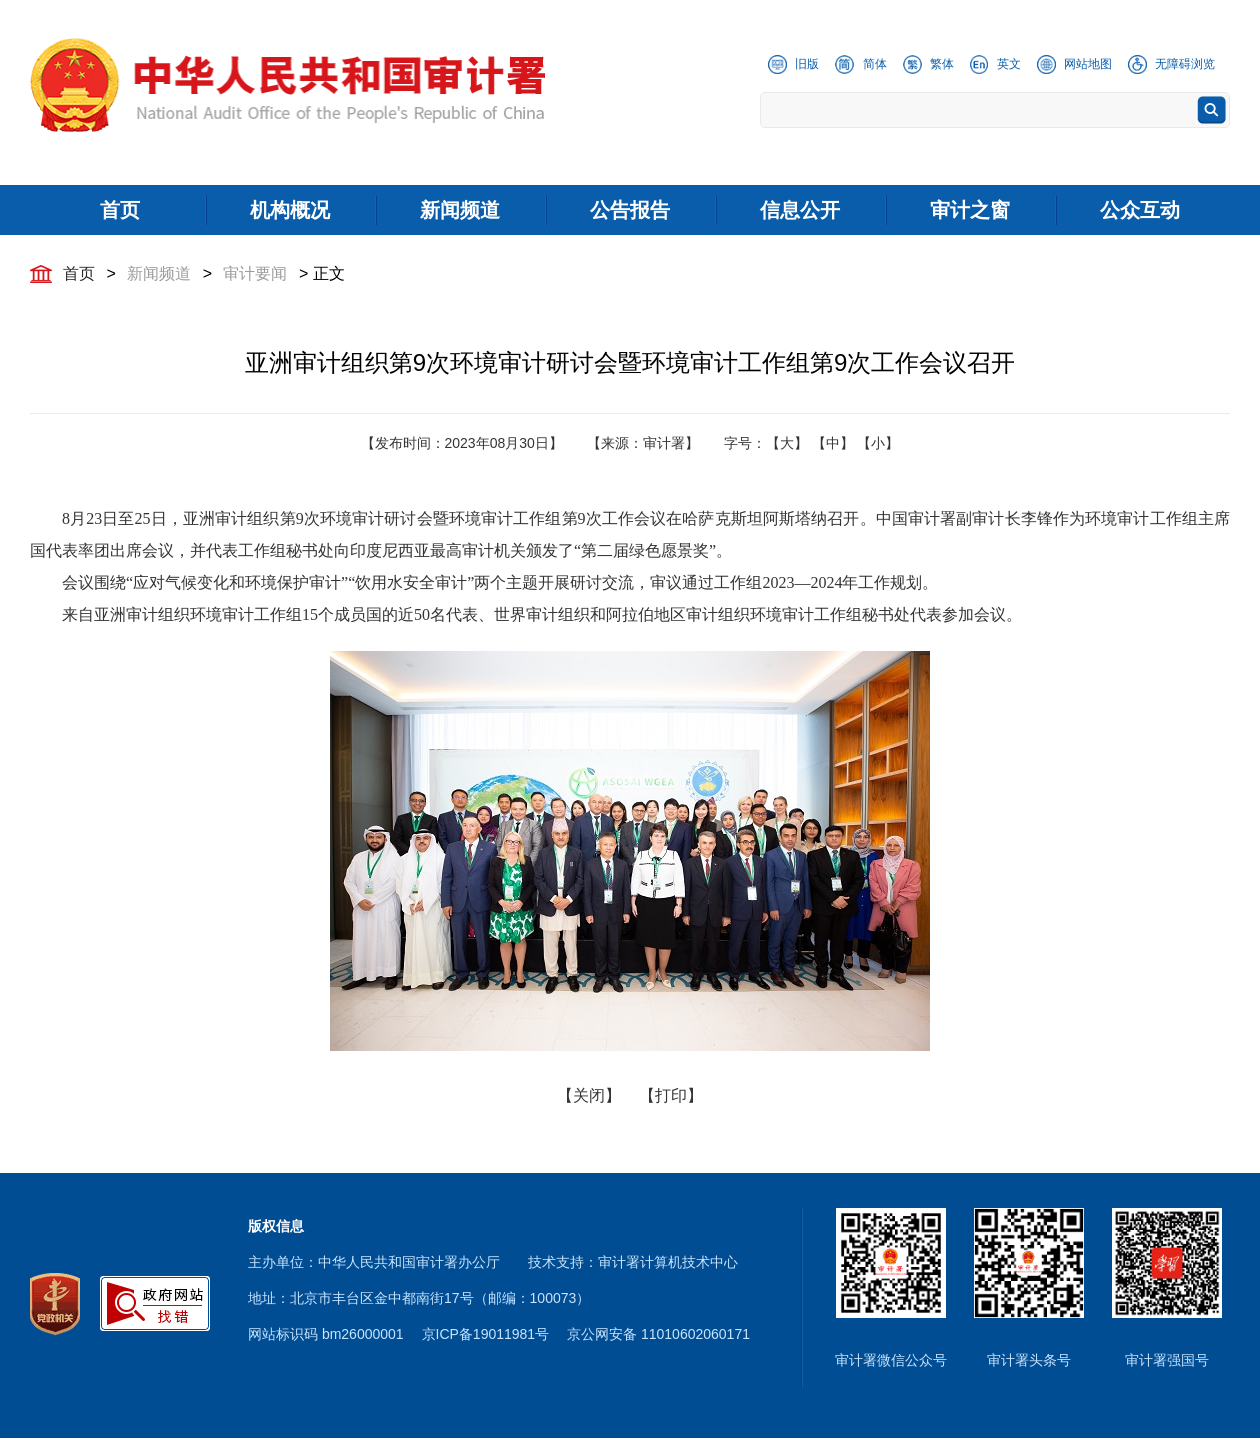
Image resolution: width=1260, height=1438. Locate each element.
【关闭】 (589, 1095)
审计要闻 (255, 273)
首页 (79, 273)
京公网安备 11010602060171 (658, 1334)
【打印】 (671, 1095)
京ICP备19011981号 (486, 1334)
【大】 (787, 443)
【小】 (878, 443)
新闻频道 (159, 273)
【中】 (833, 443)
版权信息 (276, 1226)
